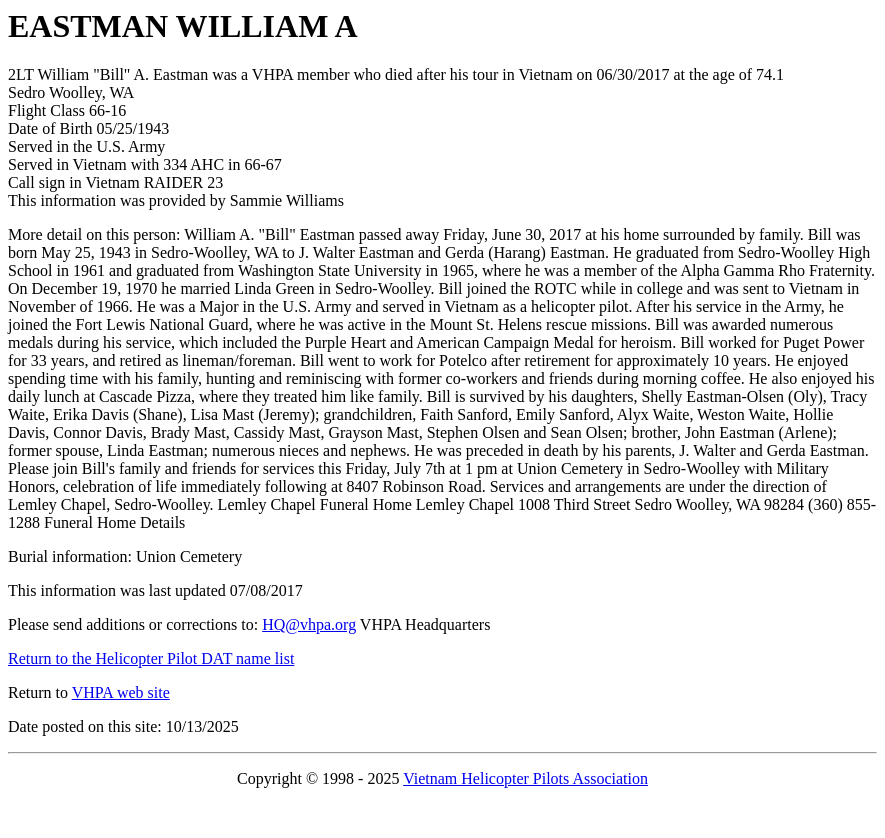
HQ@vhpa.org (309, 624)
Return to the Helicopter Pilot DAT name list (151, 658)
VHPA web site (121, 692)
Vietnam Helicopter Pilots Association (525, 778)
